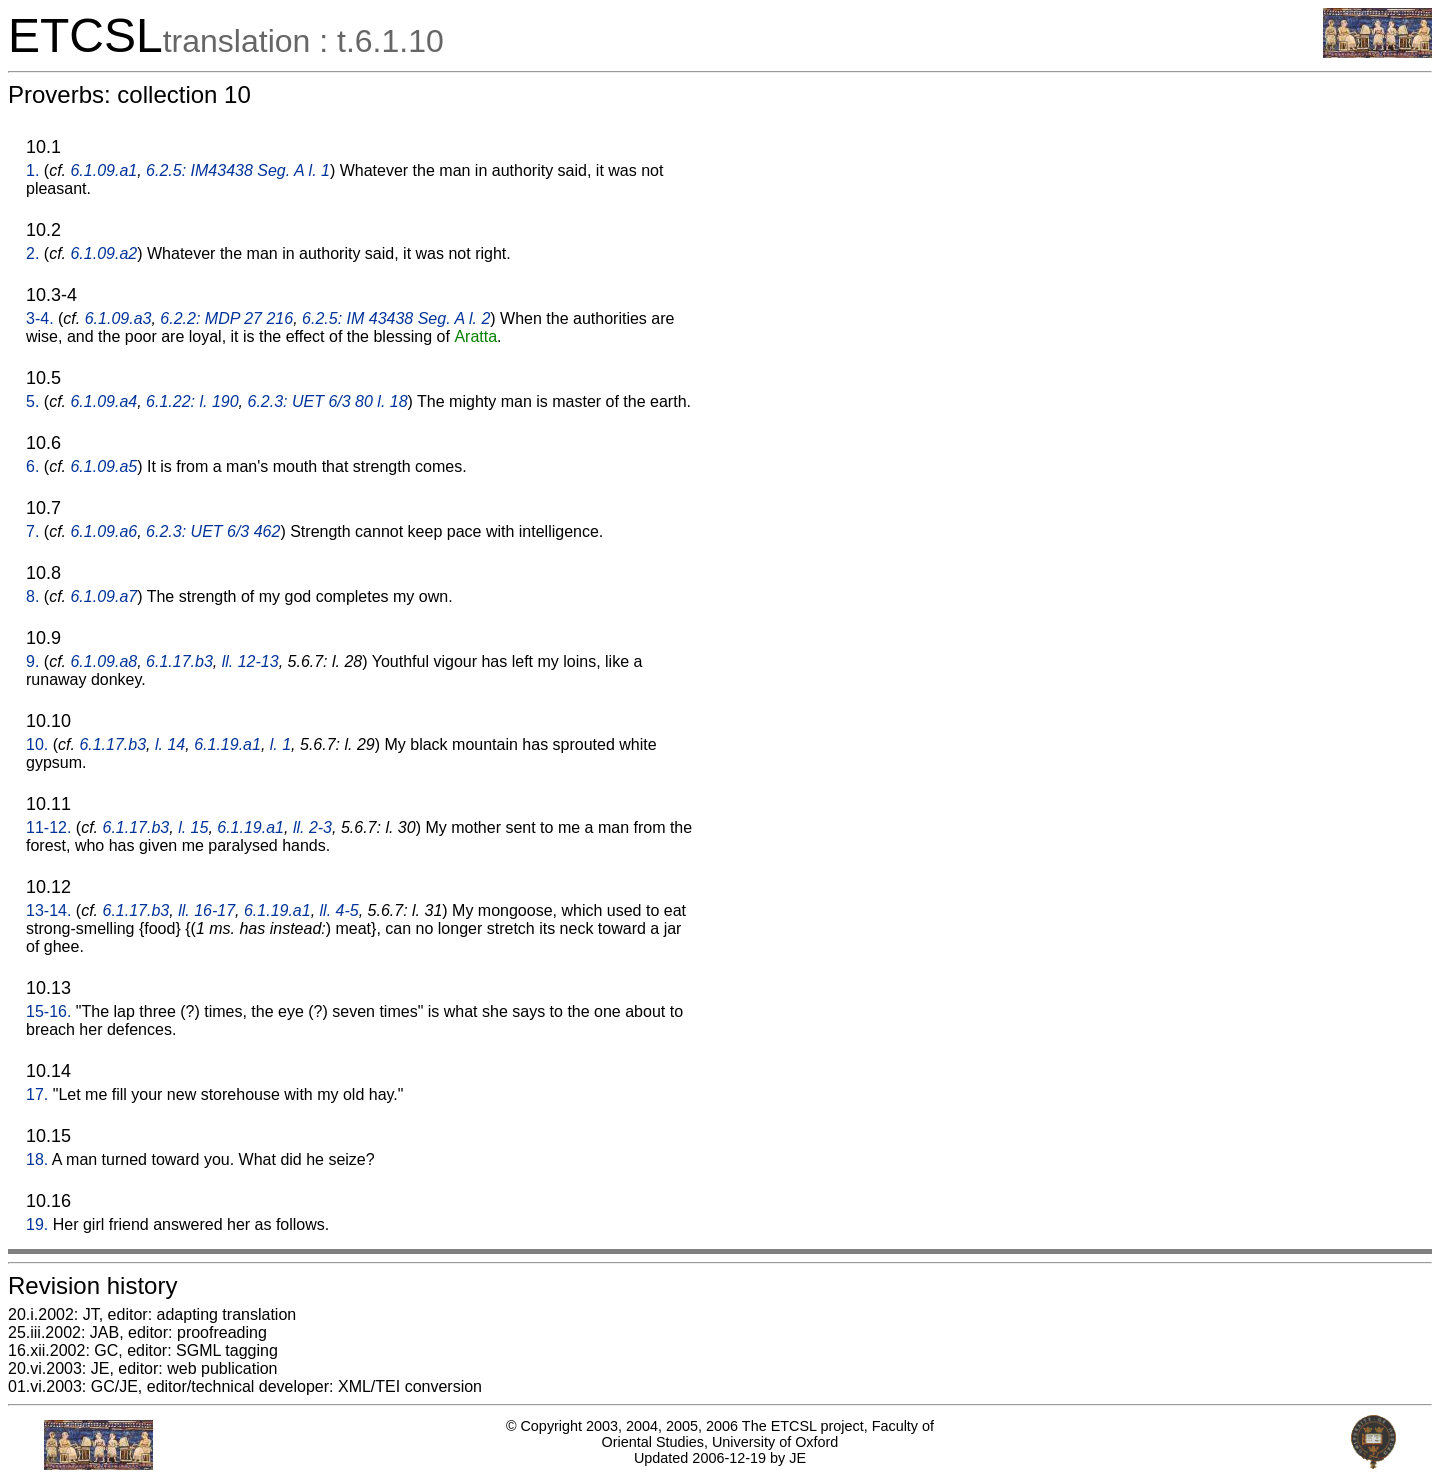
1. (32, 170)
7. (32, 531)
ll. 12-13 (250, 661)
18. (37, 1159)
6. (32, 466)
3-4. (40, 318)
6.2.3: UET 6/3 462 (213, 531)
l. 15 (193, 827)
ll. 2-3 (312, 827)
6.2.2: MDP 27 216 (226, 318)
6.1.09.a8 (103, 661)
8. (32, 596)
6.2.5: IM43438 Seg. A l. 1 (238, 170)
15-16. (48, 1011)
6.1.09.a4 (103, 401)
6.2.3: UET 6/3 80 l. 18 (328, 401)
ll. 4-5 (339, 910)
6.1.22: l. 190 (192, 401)
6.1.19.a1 (227, 744)
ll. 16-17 (206, 910)
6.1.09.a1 (103, 170)
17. (37, 1094)
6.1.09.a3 (118, 318)
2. (32, 253)
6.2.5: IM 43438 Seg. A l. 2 (396, 318)
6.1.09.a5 (103, 466)
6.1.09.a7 (103, 596)
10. (37, 744)
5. (32, 401)
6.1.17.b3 (179, 661)
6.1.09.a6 (103, 531)
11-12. (48, 827)
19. (37, 1224)
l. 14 (170, 744)
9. (32, 661)
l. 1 (280, 744)
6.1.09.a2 (103, 253)
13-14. (48, 910)
